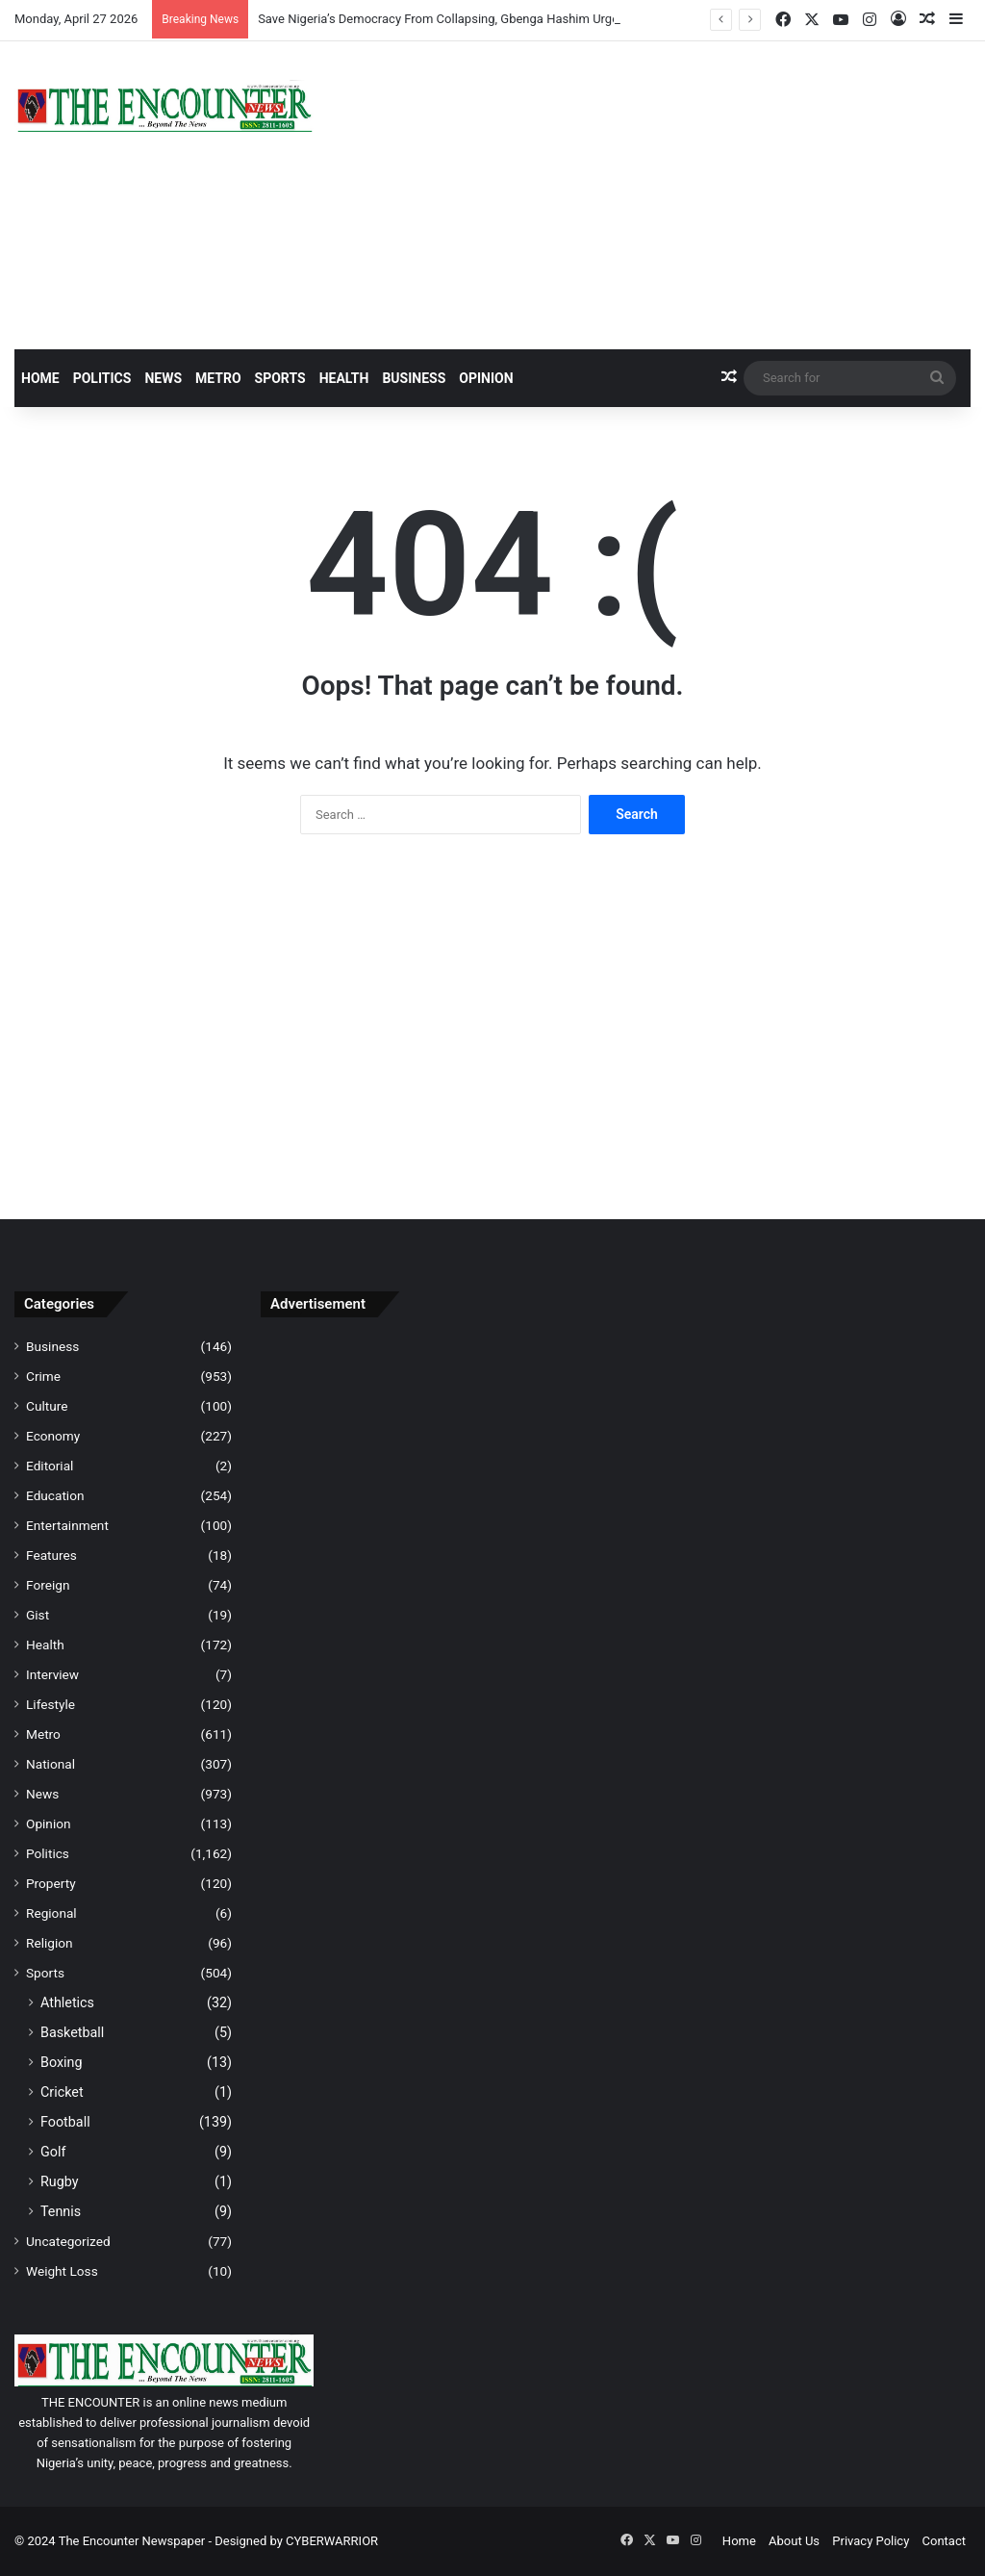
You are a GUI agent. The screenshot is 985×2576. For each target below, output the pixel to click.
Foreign (47, 1585)
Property (51, 1883)
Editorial (49, 1465)
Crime (43, 1376)
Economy (53, 1435)
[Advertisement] (656, 195)
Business (413, 378)
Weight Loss (62, 2271)
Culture (46, 1406)
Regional (51, 1913)
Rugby (59, 2181)
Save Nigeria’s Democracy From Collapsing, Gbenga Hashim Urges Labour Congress (490, 19)
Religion (49, 1943)
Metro (218, 378)
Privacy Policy (870, 2541)
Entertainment (67, 1525)
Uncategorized (68, 2241)
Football (65, 2122)
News (163, 378)
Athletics (67, 2002)
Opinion (486, 378)
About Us (794, 2541)
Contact (944, 2541)
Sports (280, 378)
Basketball (72, 2032)
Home (40, 378)
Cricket (62, 2092)
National (50, 1764)
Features (51, 1555)
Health (344, 378)
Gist (37, 1614)
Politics (102, 378)
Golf (52, 2151)
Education (55, 1495)
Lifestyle (50, 1704)
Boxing (61, 2062)
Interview (52, 1674)
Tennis (60, 2211)
